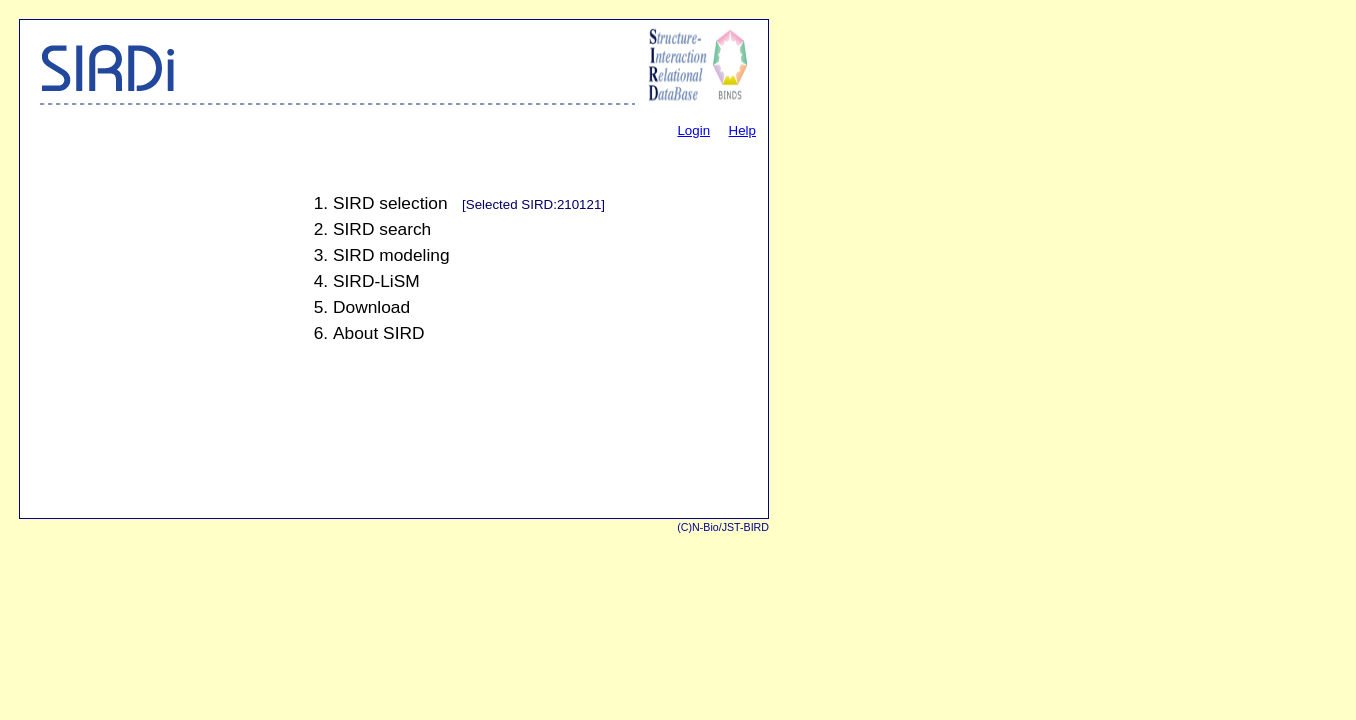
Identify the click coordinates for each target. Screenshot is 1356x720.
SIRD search (382, 229)
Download (371, 307)
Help (742, 130)
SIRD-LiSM (376, 281)
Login (693, 130)
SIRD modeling (391, 255)
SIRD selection (390, 203)
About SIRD (379, 333)
